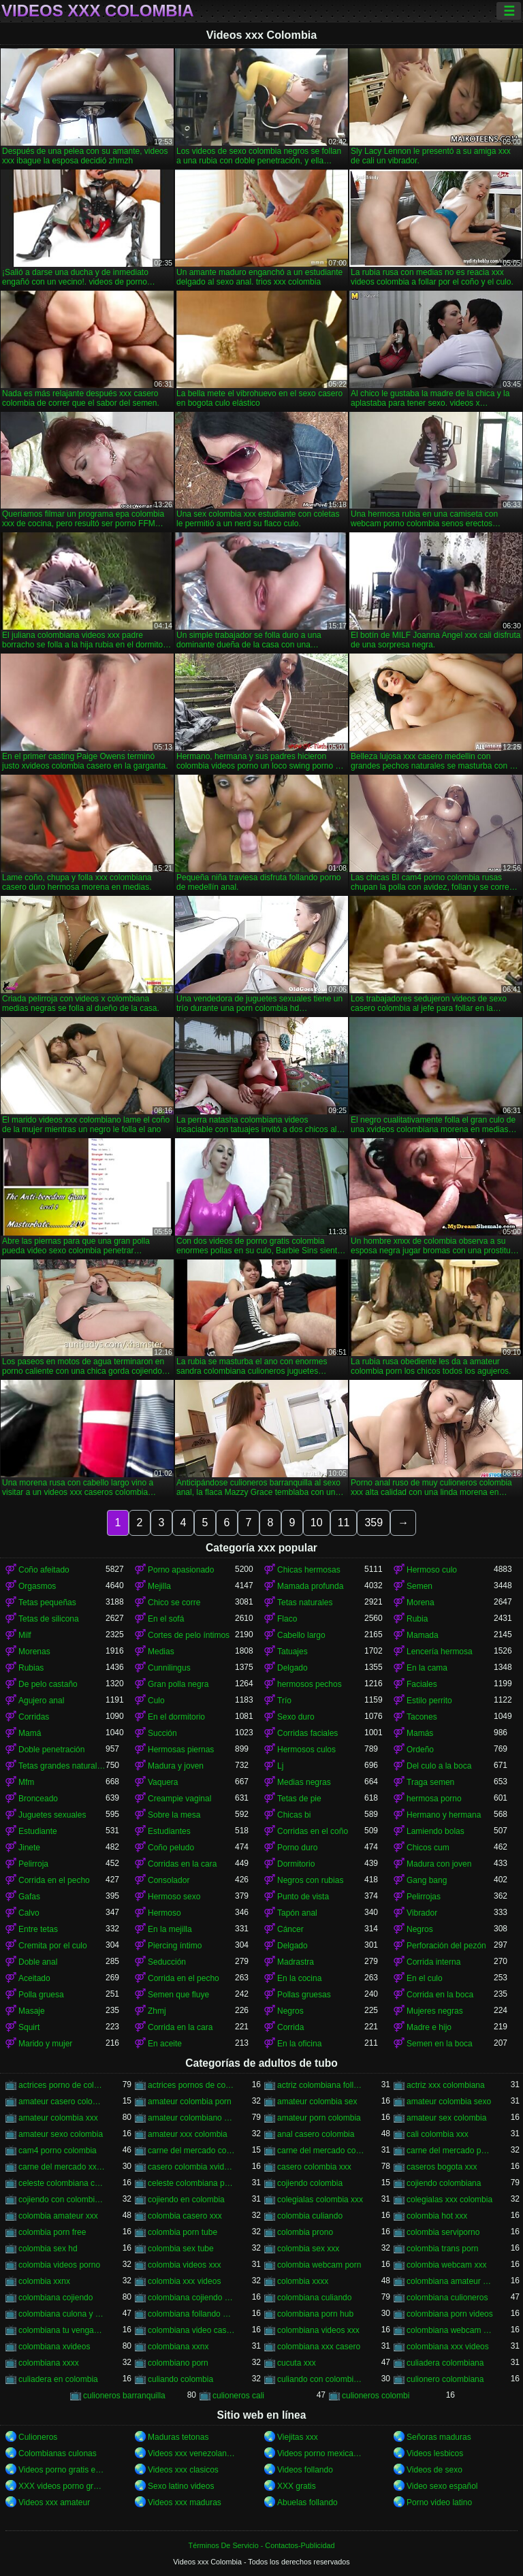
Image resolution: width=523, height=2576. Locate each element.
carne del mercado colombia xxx (320, 2150)
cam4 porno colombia (57, 2150)
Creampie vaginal (179, 1798)
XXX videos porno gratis (62, 2486)
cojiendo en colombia (186, 2199)
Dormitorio (296, 1864)
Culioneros (37, 2437)
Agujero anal (41, 1700)
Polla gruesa (41, 1994)
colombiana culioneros (447, 2297)
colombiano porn (178, 2363)
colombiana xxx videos (448, 2346)
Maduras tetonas (178, 2437)
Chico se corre (174, 1602)
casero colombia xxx (314, 2167)
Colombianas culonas (57, 2453)
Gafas (29, 1896)
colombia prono (305, 2232)
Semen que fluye (178, 1994)
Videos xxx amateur (54, 2502)
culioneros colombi (375, 2395)
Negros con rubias (310, 1880)
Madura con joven (439, 1864)
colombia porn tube (182, 2232)
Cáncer (290, 1929)
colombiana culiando (314, 2297)
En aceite (165, 2043)
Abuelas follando (307, 2502)
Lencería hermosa (440, 1651)
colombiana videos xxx (318, 2330)
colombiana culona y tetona (62, 2314)
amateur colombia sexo (449, 2101)
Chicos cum (428, 1847)
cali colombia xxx (438, 2134)
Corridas (33, 1717)
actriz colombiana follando (320, 2085)
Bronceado (38, 1798)
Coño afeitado (43, 1570)
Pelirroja (33, 1864)
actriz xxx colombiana (446, 2085)
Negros (420, 1929)
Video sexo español (442, 2486)
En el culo (425, 1978)
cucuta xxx (296, 2363)
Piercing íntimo (175, 1945)
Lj (280, 1766)
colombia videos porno (59, 2265)
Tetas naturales (304, 1602)
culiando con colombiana (320, 2379)
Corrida (290, 2027)
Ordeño (420, 1749)
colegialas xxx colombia (449, 2199)
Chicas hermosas (308, 1570)
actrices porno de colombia (62, 2085)
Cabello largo (301, 1635)
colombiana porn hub (315, 2314)
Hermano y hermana (444, 1815)
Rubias (31, 1668)
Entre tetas (38, 1929)
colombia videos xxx (184, 2265)
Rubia (417, 1619)
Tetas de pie (299, 1798)
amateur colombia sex (317, 2101)
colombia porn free (52, 2232)
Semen (419, 1586)
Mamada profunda (310, 1586)
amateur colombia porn (190, 2101)
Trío (284, 1700)
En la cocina (299, 1978)
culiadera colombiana (445, 2363)
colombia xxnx (44, 2281)
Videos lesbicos (435, 2453)
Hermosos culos (306, 1749)
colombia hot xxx (437, 2216)
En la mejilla (170, 1929)
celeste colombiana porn (191, 2183)
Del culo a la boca (439, 1766)
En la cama (427, 1668)
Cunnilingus (169, 1668)
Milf (24, 1635)
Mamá (29, 1733)
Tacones (422, 1717)
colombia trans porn (442, 2248)
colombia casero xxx (185, 2216)
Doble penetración (51, 1749)
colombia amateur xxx (58, 2216)
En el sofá (166, 1619)
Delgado (292, 1668)
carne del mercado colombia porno (191, 2150)
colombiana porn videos (450, 2314)
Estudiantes (169, 1831)
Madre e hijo (429, 2027)
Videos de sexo (434, 2470)
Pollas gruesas (304, 1994)
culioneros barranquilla (124, 2395)
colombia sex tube (181, 2248)
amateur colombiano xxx (191, 2118)
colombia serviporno (443, 2232)
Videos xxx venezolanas (191, 2453)
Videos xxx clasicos (183, 2470)
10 (317, 1522)
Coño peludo (171, 1847)
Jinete (29, 1847)
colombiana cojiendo (55, 2297)
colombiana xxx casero (318, 2346)
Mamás (420, 1733)
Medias (161, 1651)
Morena (420, 1602)
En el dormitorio (176, 1717)
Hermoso (164, 1913)
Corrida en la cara (180, 2027)
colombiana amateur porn (450, 2281)
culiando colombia (180, 2379)
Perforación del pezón (446, 1945)
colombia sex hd (48, 2248)
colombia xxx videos (184, 2281)
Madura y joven (176, 1766)
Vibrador (422, 1913)
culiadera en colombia (58, 2379)
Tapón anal (297, 1913)
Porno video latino (439, 2502)
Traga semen (430, 1782)
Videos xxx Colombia (97, 11)
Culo (156, 1700)
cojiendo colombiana (444, 2183)
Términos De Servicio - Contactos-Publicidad (262, 2545)
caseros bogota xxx (442, 2167)
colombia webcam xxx (446, 2265)
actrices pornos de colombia (191, 2085)
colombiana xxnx (178, 2346)
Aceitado (34, 1978)
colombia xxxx (302, 2281)
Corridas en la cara (182, 1864)
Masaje (31, 2011)
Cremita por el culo (52, 1945)
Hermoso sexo (174, 1896)
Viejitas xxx (297, 2437)
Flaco (287, 1619)
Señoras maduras (439, 2437)
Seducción (167, 1962)
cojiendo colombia (310, 2183)
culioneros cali (238, 2395)
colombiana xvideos (54, 2346)
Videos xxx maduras (184, 2502)
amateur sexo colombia (60, 2134)
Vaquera (163, 1782)
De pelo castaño (48, 1684)
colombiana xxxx (48, 2363)
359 (373, 1522)
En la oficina (299, 2043)
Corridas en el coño (312, 1831)
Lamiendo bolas (435, 1831)
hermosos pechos (309, 1684)
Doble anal (37, 1962)
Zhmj (157, 2011)
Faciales (422, 1684)
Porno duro (297, 1847)
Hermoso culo (432, 1570)
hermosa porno (434, 1798)
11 (344, 1522)
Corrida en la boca (440, 1994)
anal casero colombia (315, 2134)
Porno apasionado (181, 1570)
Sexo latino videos (181, 2486)
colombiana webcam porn (450, 2330)
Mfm (26, 1782)
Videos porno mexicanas (320, 2453)
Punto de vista (303, 1896)
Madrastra (295, 1962)
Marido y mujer (45, 2043)
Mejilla (159, 1586)
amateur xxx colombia (187, 2134)
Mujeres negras (435, 2011)
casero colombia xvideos (191, 2167)
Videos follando (305, 2470)
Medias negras (304, 1782)
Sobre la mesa (174, 1815)
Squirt (28, 2027)
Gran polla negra (178, 1684)
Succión (162, 1733)
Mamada (423, 1635)
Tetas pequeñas (47, 1602)
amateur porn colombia (319, 2118)
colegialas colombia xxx (320, 2199)
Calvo (28, 1913)
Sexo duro (296, 1717)
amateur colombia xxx (58, 2118)
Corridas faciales (307, 1733)
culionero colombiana (445, 2379)
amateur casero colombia (62, 2101)
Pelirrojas (424, 1896)
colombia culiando (310, 2216)
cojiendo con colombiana (62, 2199)
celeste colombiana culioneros (62, 2183)
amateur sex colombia (446, 2118)
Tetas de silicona (48, 1619)
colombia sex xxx (308, 2248)
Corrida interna (433, 1962)
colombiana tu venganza (62, 2330)
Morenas (34, 1651)
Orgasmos (37, 1586)
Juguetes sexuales (52, 1815)
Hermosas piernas (181, 1749)
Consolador (168, 1880)
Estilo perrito (429, 1700)
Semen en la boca (440, 2043)
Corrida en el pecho (54, 1880)
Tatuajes (292, 1651)
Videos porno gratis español (62, 2470)
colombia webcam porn (319, 2265)
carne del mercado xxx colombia (62, 2167)
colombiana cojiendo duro (191, 2297)
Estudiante (37, 1831)
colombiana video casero (191, 2330)
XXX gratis (296, 2486)
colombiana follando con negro (191, 2314)
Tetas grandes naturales (62, 1766)
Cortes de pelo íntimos (188, 1635)
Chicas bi (294, 1815)
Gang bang (427, 1880)
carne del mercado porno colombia (450, 2150)
